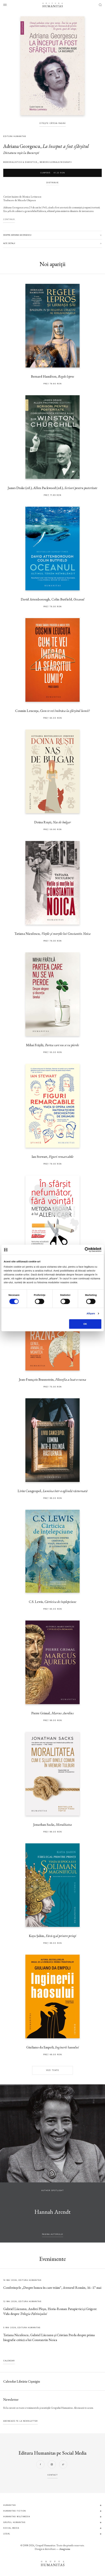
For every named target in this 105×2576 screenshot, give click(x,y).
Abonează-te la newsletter (20, 2421)
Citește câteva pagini (52, 123)
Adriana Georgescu (21, 146)
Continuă (9, 219)
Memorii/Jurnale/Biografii (56, 162)
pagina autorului (52, 2234)
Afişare (91, 1313)
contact (52, 2475)
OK (85, 1323)
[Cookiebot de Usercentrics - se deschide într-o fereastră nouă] (87, 1249)
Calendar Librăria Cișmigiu (21, 2381)
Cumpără (52, 173)
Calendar (9, 2361)
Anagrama (64, 2549)
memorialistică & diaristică (20, 162)
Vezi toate (52, 2070)
